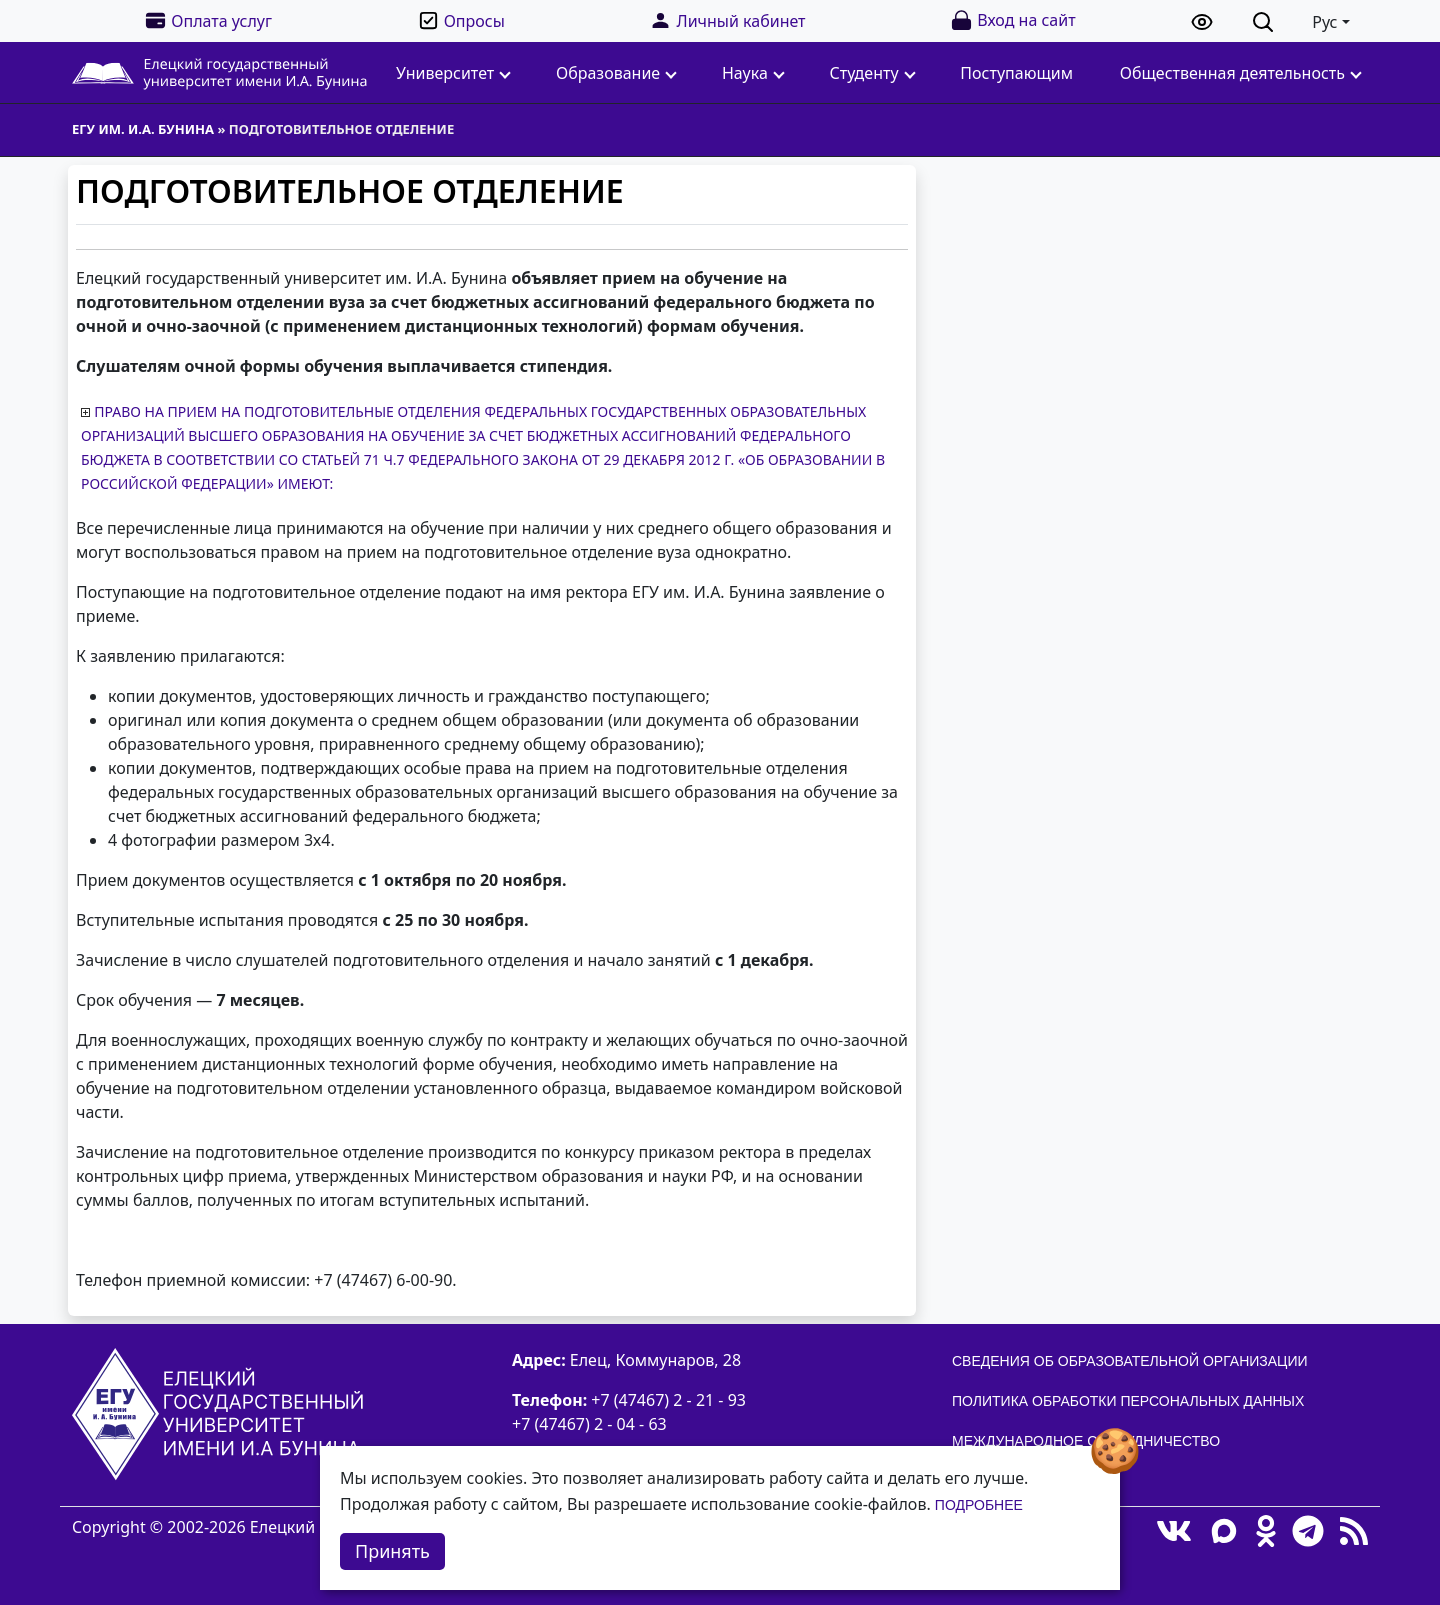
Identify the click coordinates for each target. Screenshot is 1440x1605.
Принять (392, 1551)
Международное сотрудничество (1086, 1441)
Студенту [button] (873, 73)
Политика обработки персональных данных (1128, 1401)
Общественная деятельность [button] (1241, 73)
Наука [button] (753, 73)
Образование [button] (616, 73)
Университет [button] (453, 73)
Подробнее (979, 1505)
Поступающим (1016, 73)
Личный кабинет (727, 20)
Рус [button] (1324, 22)
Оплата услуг (208, 20)
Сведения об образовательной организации (1130, 1361)
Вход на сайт (1012, 20)
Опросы (461, 20)
